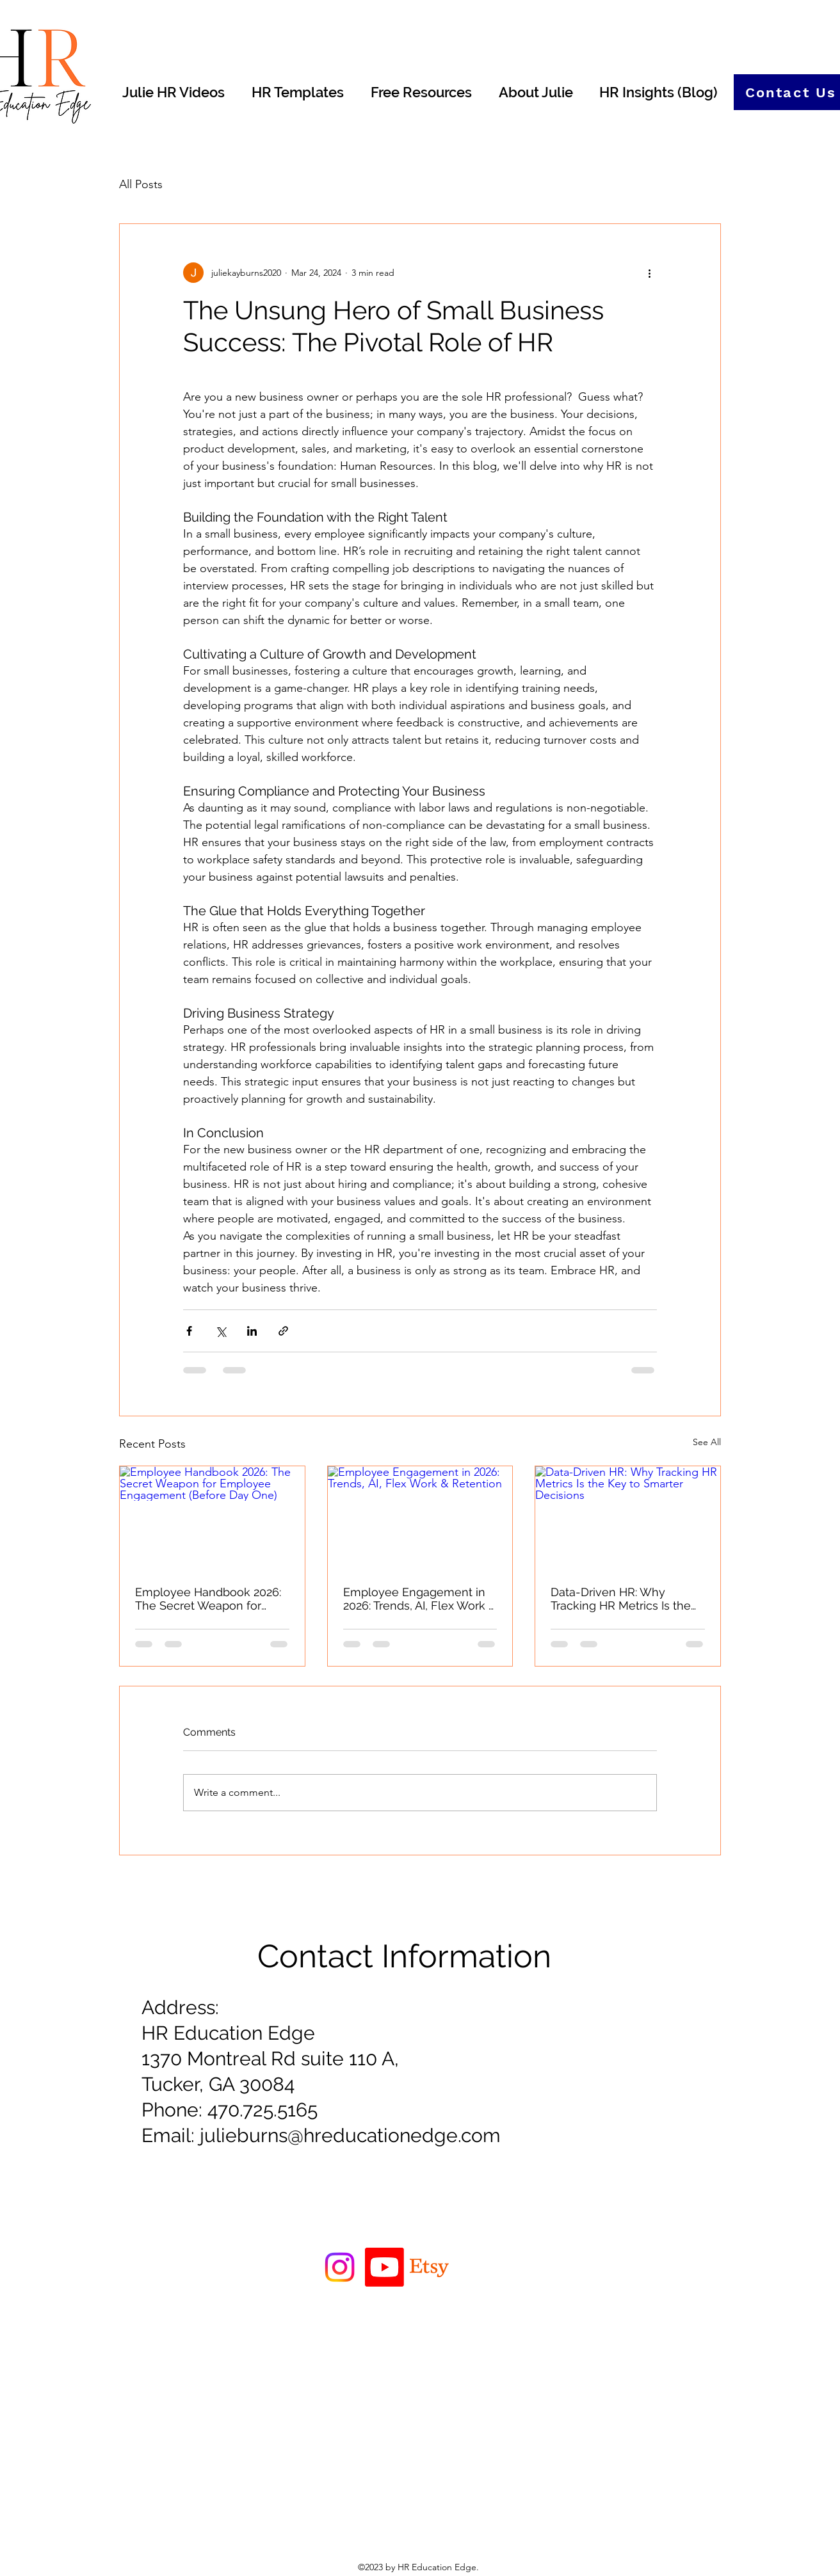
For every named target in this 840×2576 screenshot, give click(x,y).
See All (707, 1442)
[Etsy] (429, 2267)
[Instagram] (339, 2267)
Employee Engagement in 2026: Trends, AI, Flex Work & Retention (419, 1598)
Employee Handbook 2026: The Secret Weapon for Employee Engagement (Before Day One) (208, 1598)
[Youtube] (384, 2267)
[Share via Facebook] (189, 1331)
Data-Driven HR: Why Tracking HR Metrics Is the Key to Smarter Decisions (621, 1598)
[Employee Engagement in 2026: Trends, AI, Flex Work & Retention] (420, 1518)
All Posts (141, 184)
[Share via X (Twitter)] (220, 1331)
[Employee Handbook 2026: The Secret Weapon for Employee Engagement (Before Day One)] (212, 1518)
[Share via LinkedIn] (252, 1331)
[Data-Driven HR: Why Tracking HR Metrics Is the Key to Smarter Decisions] (627, 1518)
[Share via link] (283, 1331)
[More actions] (649, 272)
